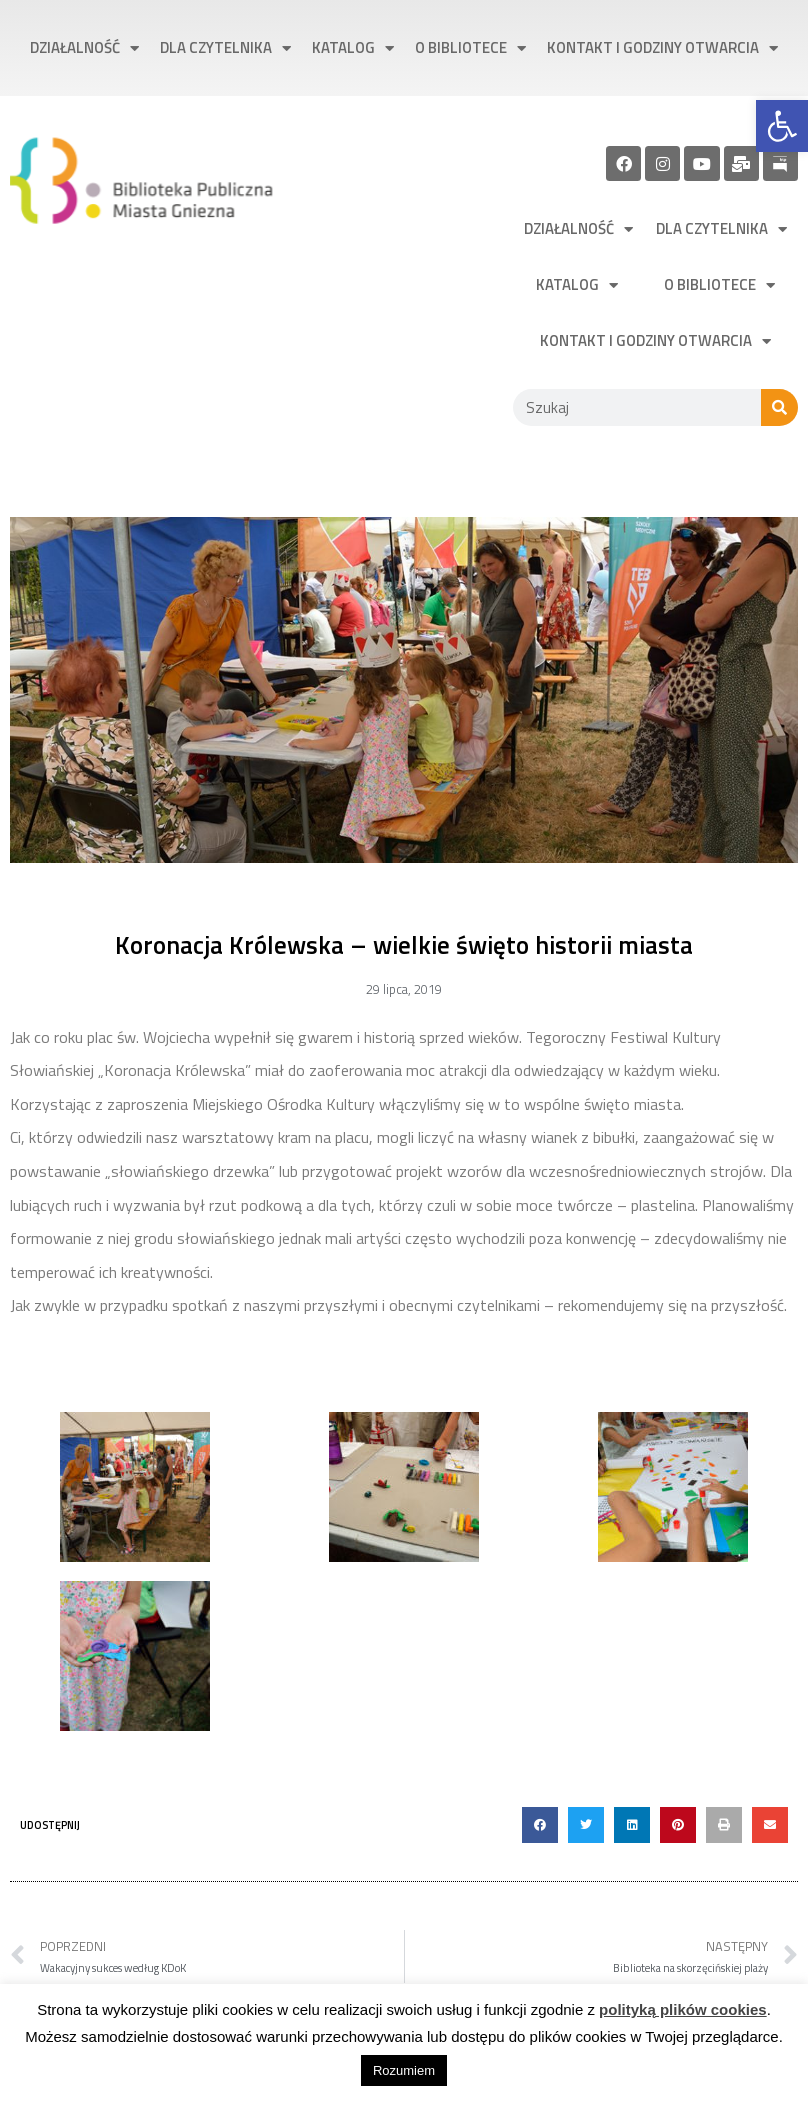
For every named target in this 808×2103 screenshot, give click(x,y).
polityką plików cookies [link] (683, 2009)
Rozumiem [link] (404, 2070)
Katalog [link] (353, 48)
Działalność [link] (84, 48)
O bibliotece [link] (470, 48)
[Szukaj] (779, 407)
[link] (782, 126)
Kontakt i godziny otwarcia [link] (662, 48)
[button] (540, 1825)
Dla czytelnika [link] (225, 48)
